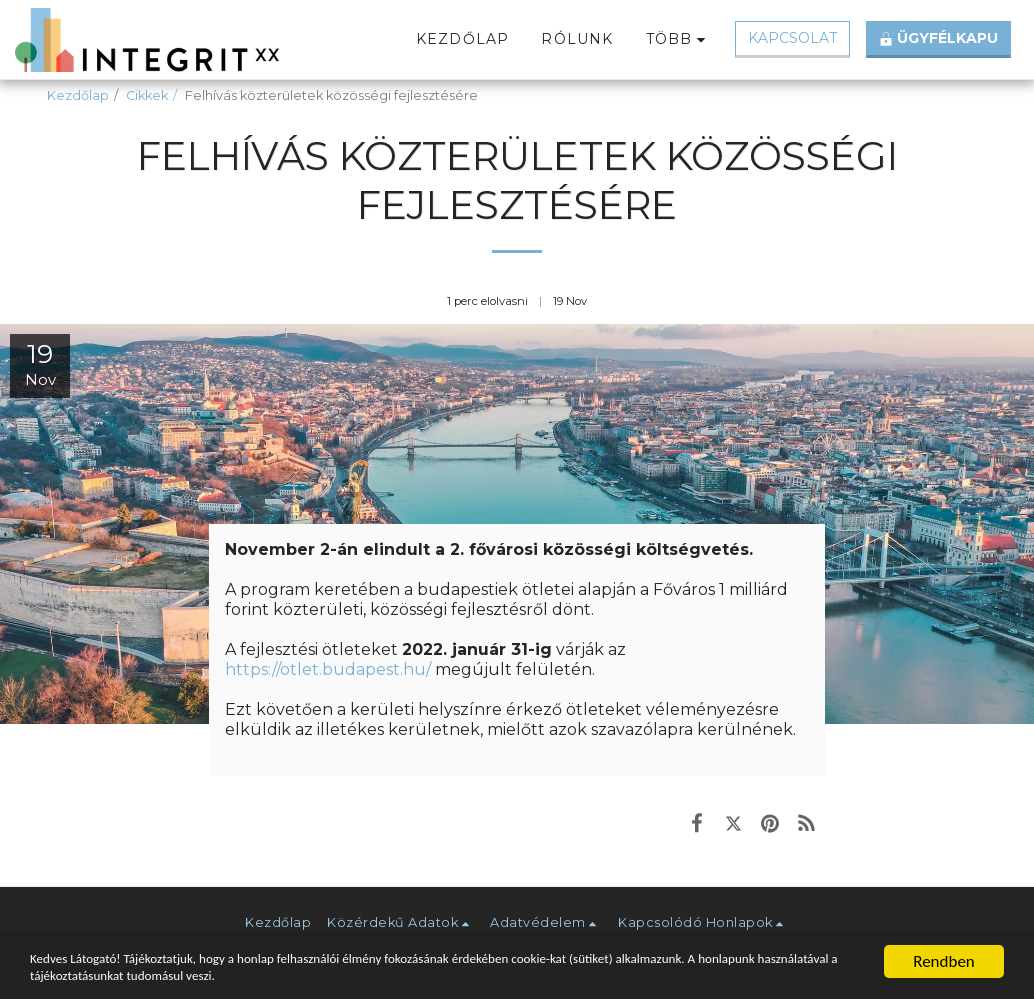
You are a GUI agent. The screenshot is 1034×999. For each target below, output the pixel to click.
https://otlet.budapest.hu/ (328, 669)
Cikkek (147, 95)
